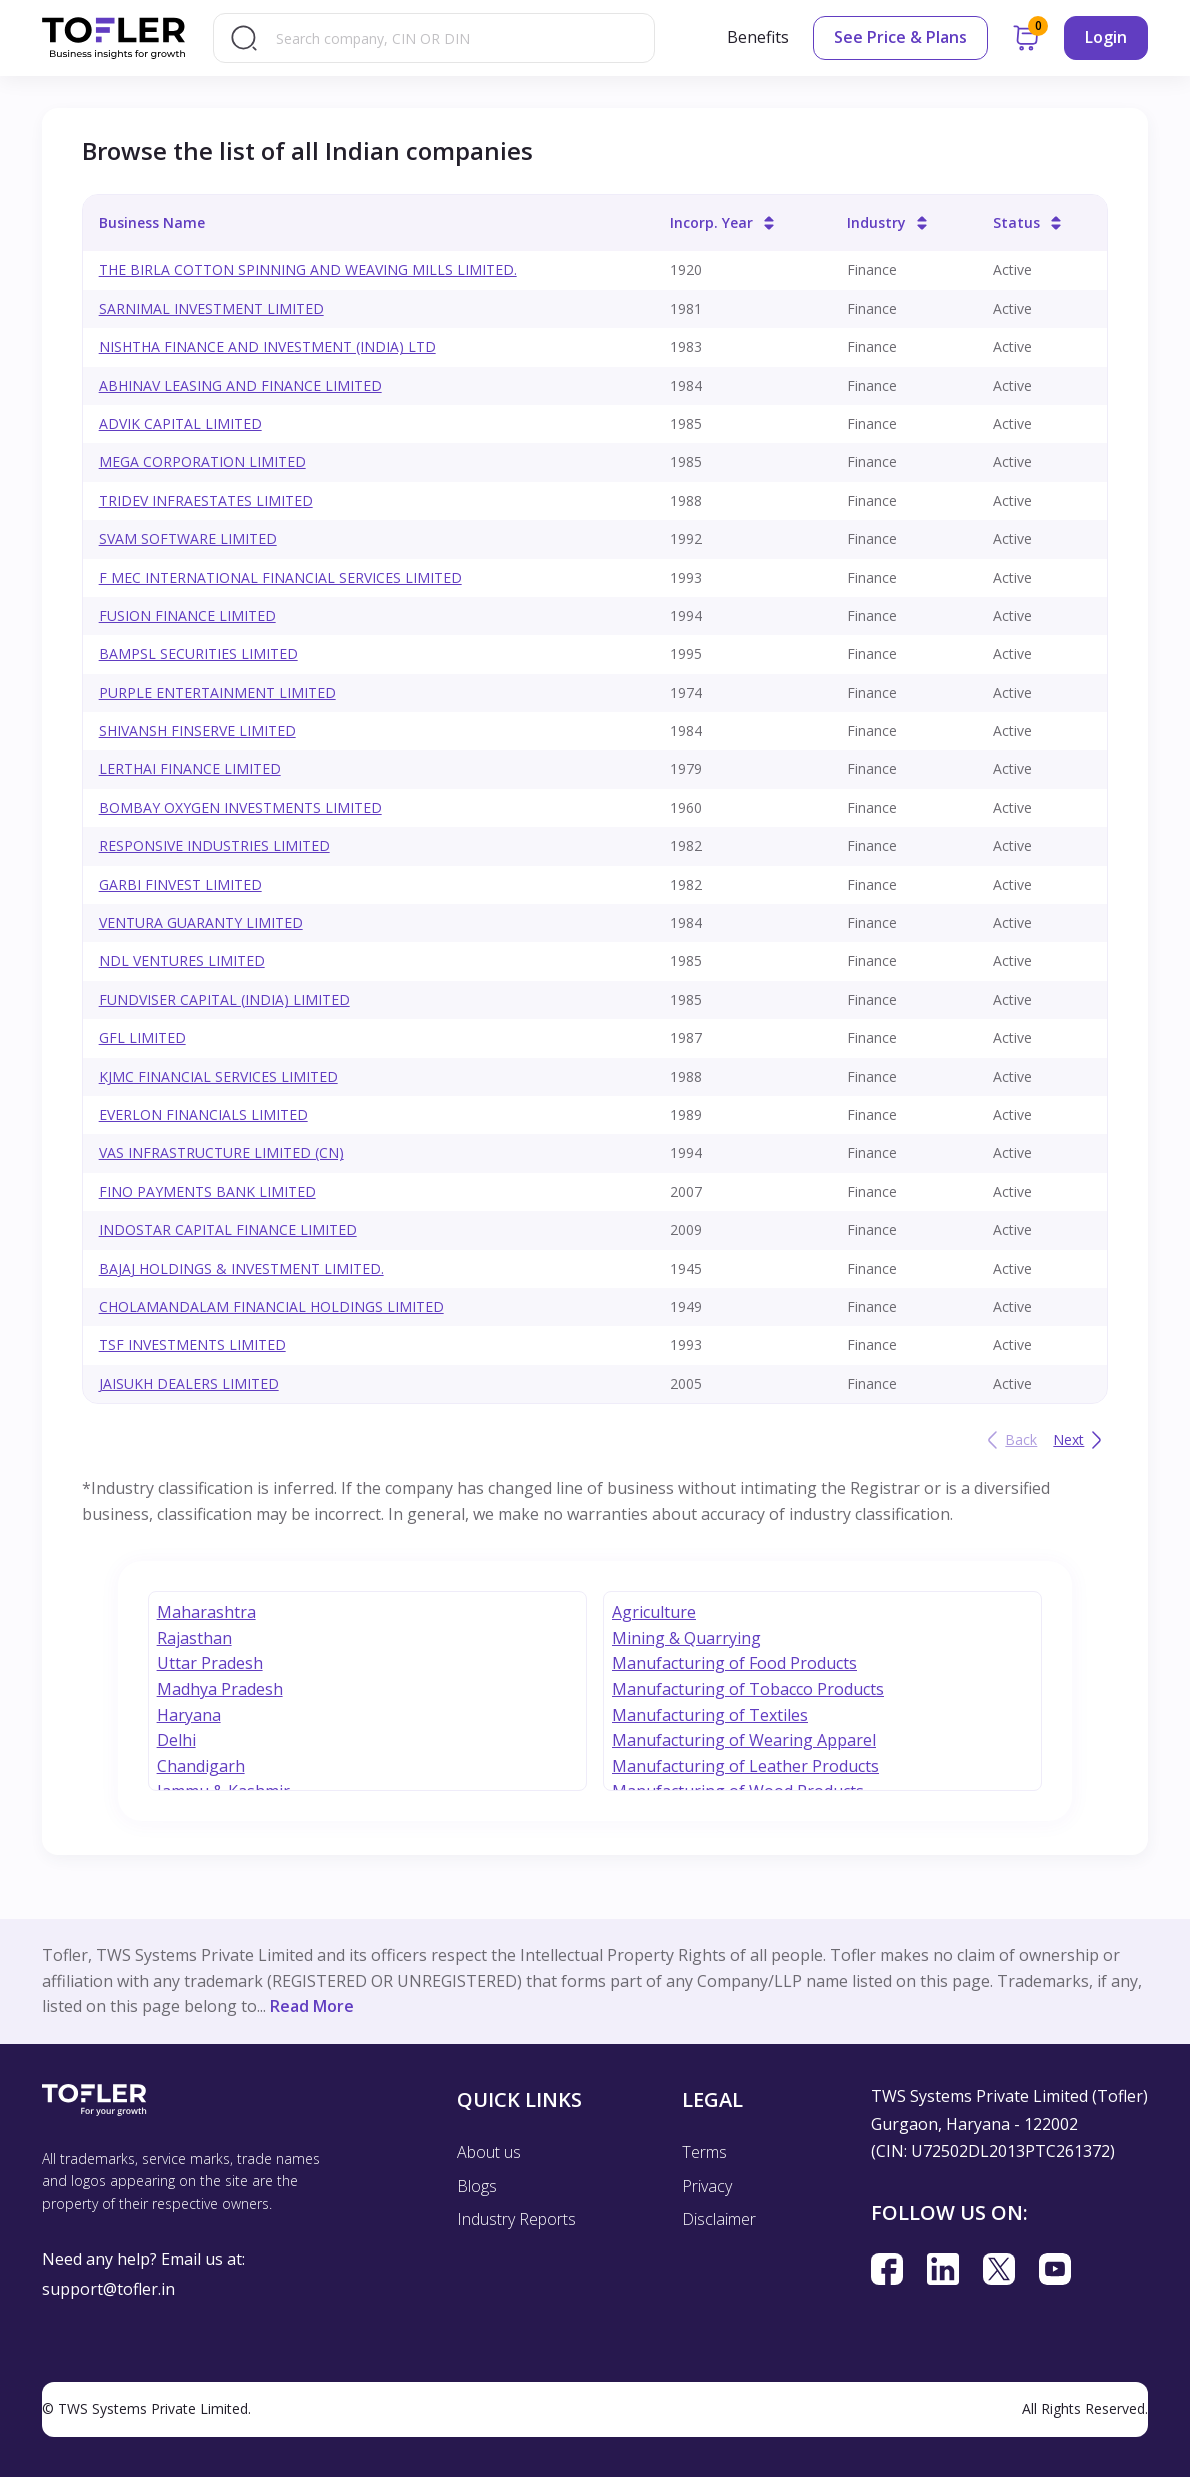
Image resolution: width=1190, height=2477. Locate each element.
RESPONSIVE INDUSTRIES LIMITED (214, 845)
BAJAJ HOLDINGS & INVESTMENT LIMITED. (241, 1268)
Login (1106, 37)
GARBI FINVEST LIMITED (180, 884)
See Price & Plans (900, 37)
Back (1009, 1440)
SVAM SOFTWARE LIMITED (188, 538)
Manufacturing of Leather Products (745, 1766)
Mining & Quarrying (686, 1638)
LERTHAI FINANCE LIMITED (190, 768)
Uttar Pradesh (210, 1663)
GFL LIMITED (142, 1037)
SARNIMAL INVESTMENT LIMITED (211, 308)
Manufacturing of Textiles (710, 1715)
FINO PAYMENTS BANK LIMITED (207, 1191)
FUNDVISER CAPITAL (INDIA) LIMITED (224, 999)
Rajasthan (194, 1638)
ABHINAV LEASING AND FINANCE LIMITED (240, 385)
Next (1080, 1440)
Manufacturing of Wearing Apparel (744, 1740)
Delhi (176, 1740)
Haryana (189, 1715)
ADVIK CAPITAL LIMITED (180, 423)
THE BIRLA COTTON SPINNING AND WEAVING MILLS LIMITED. (308, 269)
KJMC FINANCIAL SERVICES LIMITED (218, 1076)
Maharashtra (206, 1612)
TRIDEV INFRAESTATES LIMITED (206, 500)
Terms (704, 2152)
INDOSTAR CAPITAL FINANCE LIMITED (228, 1229)
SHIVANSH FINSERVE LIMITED (197, 730)
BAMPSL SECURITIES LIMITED (198, 653)
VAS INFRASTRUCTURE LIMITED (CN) (221, 1152)
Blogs (477, 2186)
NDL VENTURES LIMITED (182, 960)
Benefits (758, 37)
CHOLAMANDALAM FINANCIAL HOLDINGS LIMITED (271, 1306)
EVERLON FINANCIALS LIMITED (203, 1114)
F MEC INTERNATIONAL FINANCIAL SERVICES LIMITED (280, 577)
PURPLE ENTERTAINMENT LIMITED (217, 692)
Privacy (707, 2186)
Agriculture (654, 1612)
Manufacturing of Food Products (734, 1663)
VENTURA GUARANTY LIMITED (201, 922)
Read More (312, 2006)
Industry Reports (516, 2219)
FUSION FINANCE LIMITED (187, 615)
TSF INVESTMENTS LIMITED (192, 1344)
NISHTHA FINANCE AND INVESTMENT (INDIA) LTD (267, 346)
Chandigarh (201, 1766)
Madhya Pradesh (220, 1689)
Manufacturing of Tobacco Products (748, 1689)
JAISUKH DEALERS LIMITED (189, 1383)
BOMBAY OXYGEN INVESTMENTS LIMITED (240, 807)
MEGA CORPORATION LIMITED (202, 461)
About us (489, 2152)
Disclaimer (719, 2219)
